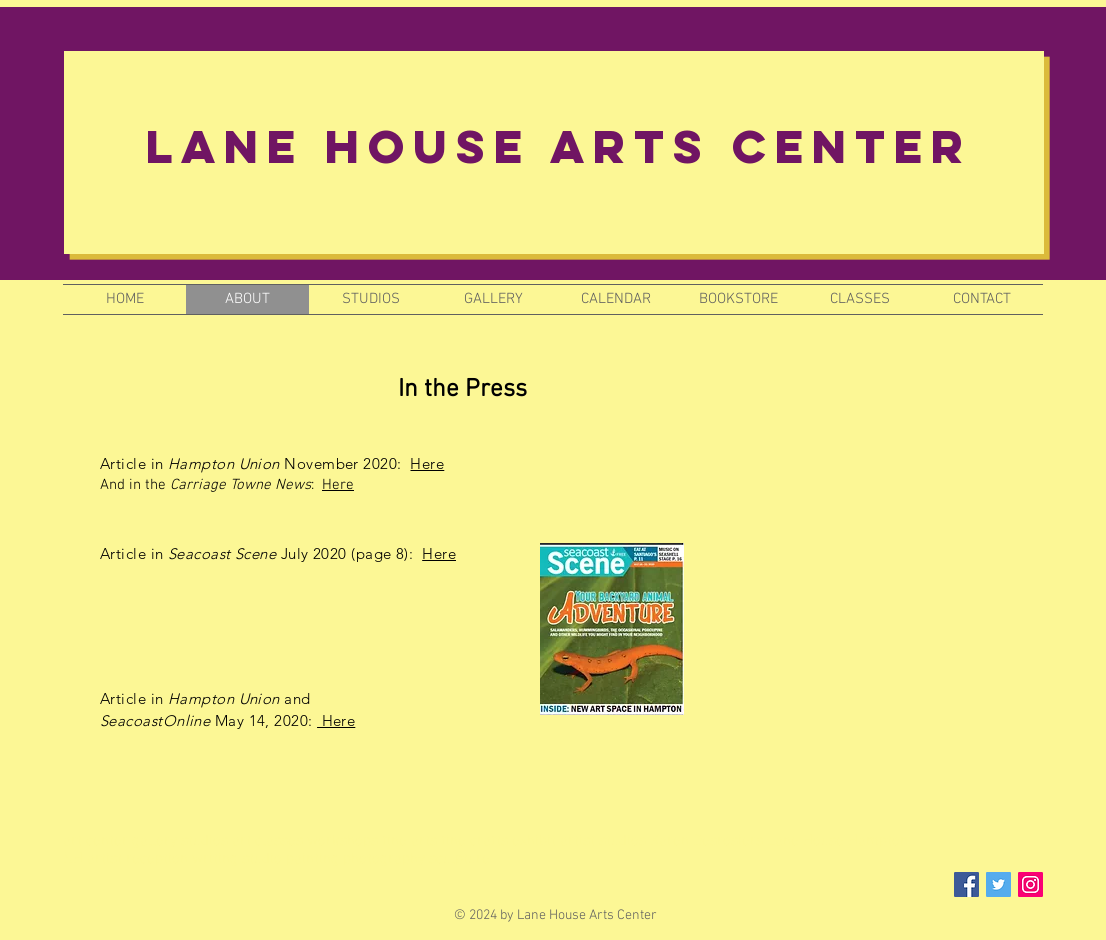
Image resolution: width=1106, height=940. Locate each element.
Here (427, 463)
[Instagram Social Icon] (1030, 884)
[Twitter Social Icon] (998, 884)
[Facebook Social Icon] (966, 884)
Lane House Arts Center (559, 146)
